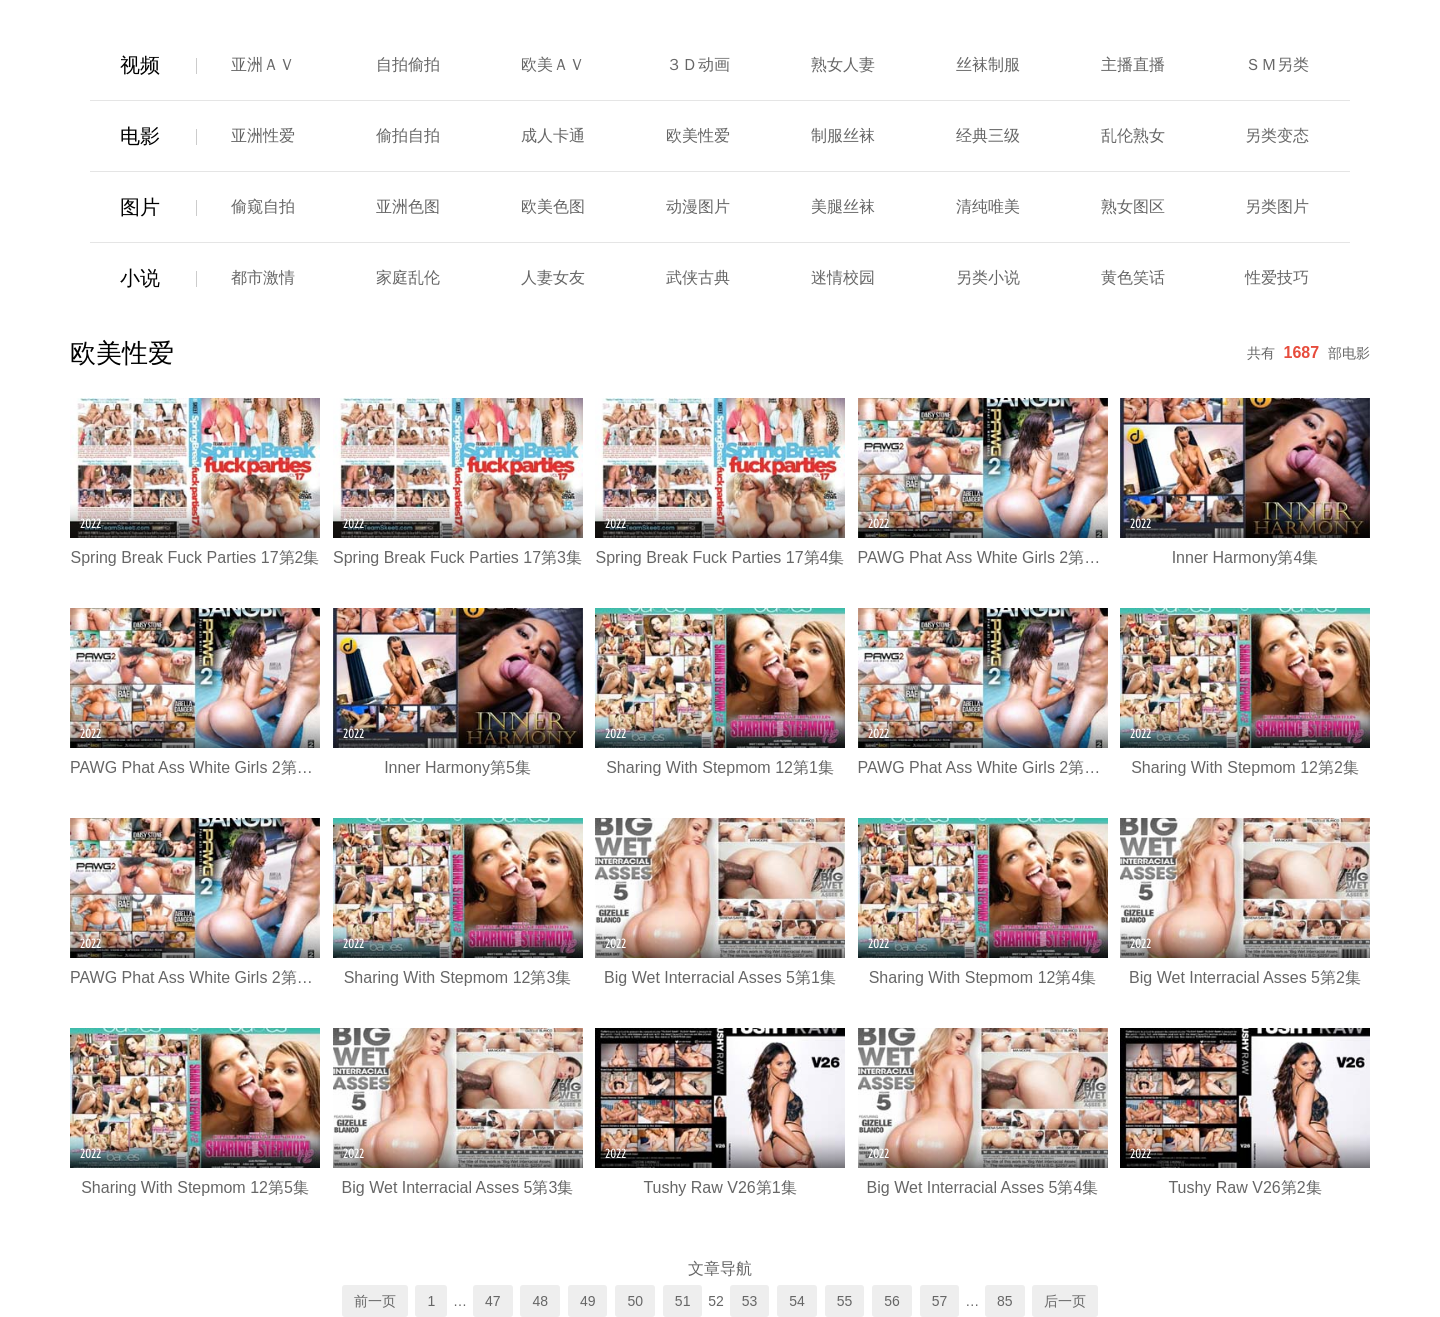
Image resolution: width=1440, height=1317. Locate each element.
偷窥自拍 (263, 206)
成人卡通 (553, 135)
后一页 (1065, 1301)
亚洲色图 (408, 206)
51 (683, 1301)
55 (845, 1301)
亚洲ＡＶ (263, 64)
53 (750, 1301)
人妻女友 (553, 277)
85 (1005, 1301)
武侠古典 (698, 277)
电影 (140, 136)
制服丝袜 (843, 135)
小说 (140, 278)
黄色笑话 (1133, 277)
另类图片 (1277, 206)
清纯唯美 (988, 206)
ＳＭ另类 (1277, 64)
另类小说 (988, 277)
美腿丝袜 (843, 206)
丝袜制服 (988, 64)
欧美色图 (553, 206)
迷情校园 (843, 277)
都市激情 (263, 277)
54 (797, 1301)
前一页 (375, 1301)
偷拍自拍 (408, 135)
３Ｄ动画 (698, 64)
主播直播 (1133, 64)
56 (892, 1301)
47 (493, 1301)
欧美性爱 (698, 135)
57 (940, 1301)
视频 (140, 65)
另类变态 (1277, 135)
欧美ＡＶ (553, 64)
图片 (140, 207)
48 (540, 1301)
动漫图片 (698, 206)
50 (635, 1301)
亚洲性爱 (263, 135)
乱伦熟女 (1133, 135)
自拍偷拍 (408, 64)
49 (588, 1301)
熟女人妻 (843, 64)
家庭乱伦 (408, 277)
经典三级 (988, 135)
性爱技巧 (1277, 277)
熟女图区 (1133, 206)
